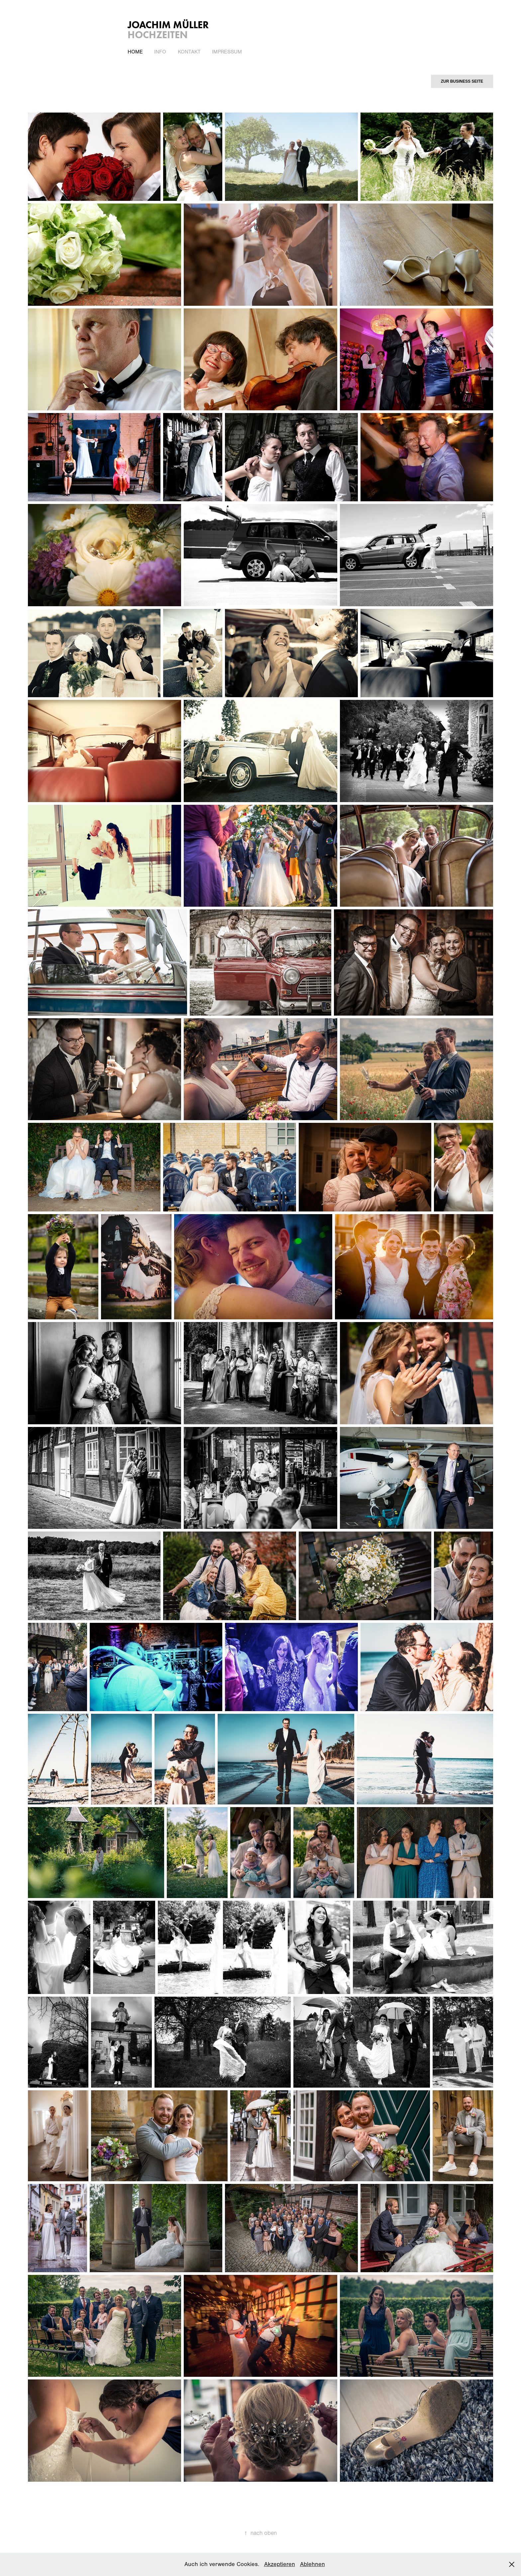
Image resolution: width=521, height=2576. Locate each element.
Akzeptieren (279, 2564)
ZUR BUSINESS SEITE (462, 81)
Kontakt (189, 52)
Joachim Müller (168, 25)
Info (160, 52)
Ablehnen (312, 2564)
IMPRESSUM (227, 52)
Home (135, 52)
